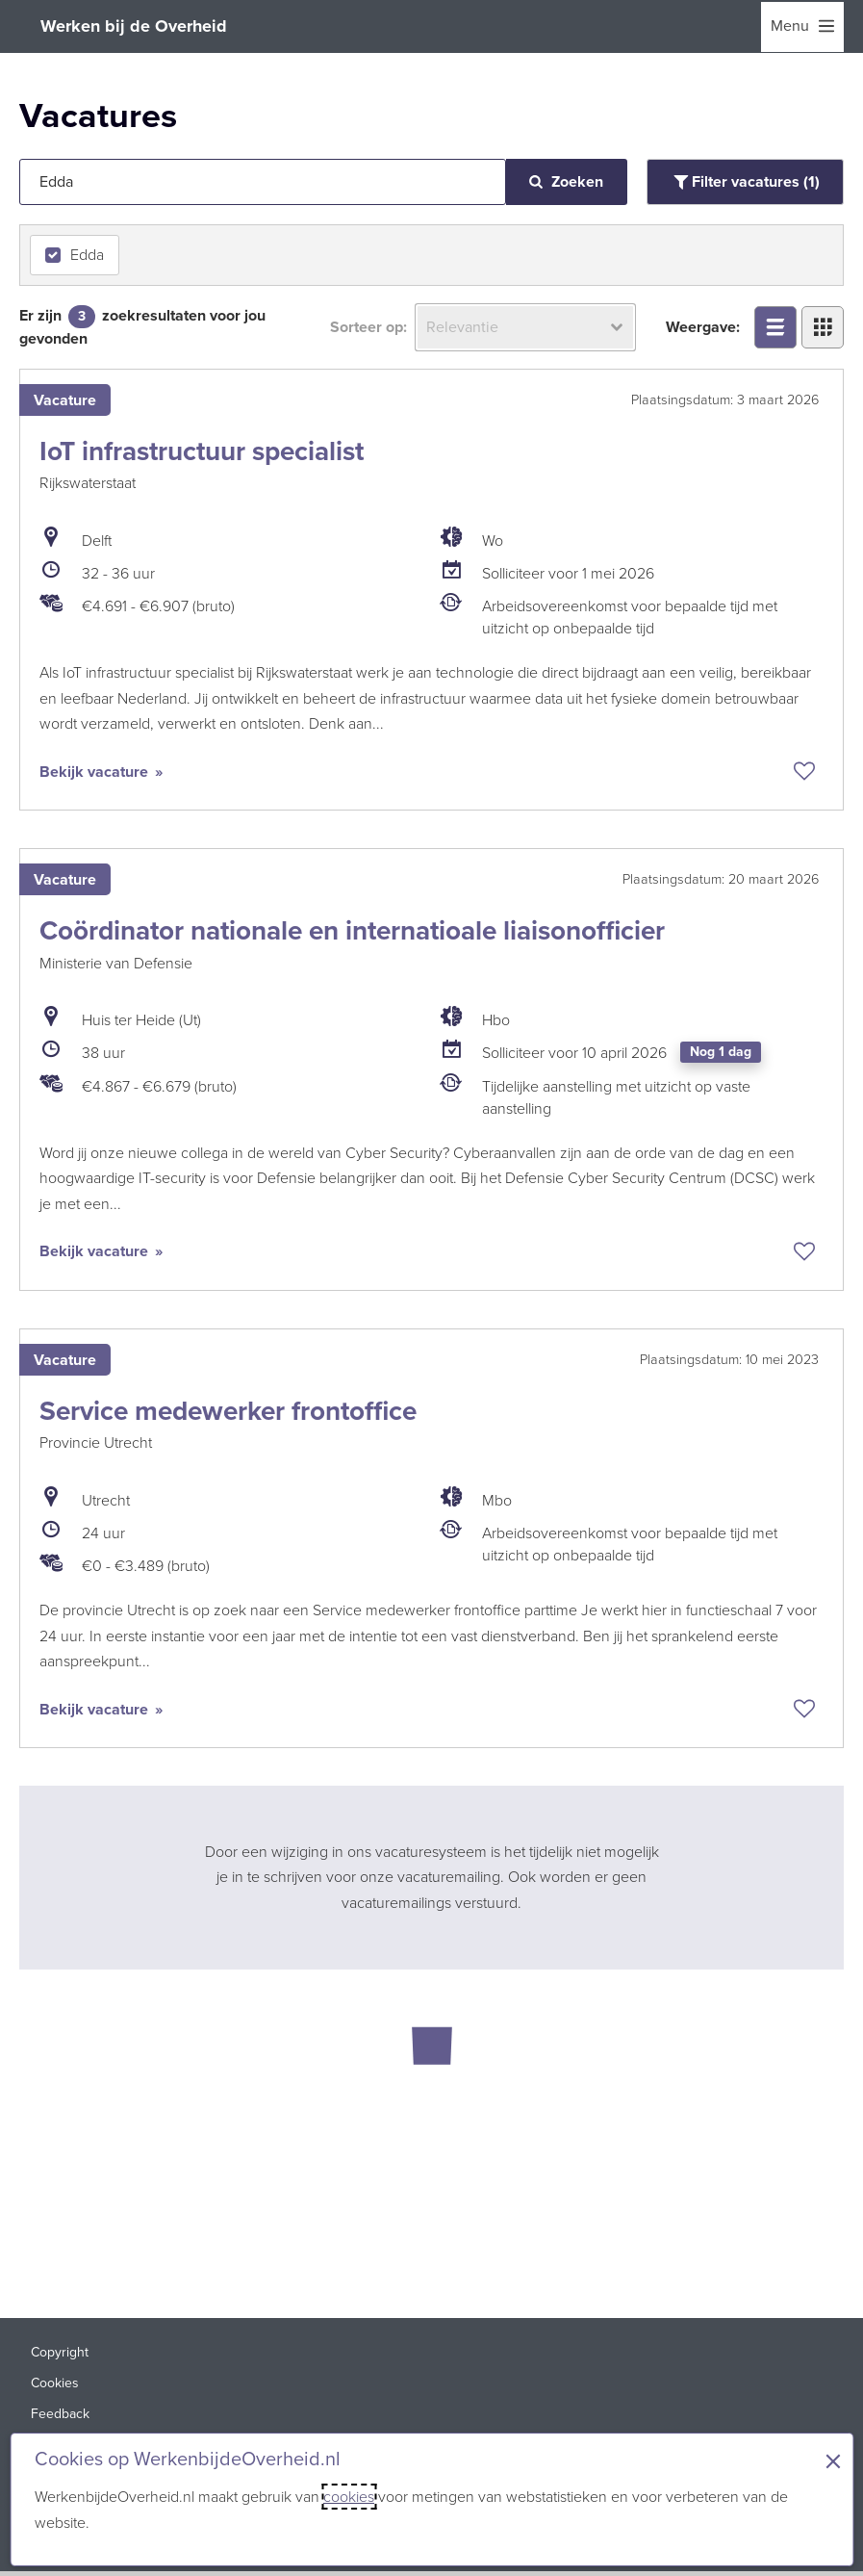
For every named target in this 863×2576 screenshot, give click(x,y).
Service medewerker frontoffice (228, 1412)
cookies (348, 2497)
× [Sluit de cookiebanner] (833, 2461)
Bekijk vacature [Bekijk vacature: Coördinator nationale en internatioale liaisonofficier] (95, 1253)
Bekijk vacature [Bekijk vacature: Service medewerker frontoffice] (95, 1711)
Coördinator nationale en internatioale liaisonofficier (352, 931)
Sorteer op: (368, 327)
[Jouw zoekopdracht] (262, 182)
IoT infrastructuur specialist (201, 451)
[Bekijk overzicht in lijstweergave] (775, 327)
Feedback (60, 2418)
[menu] (802, 27)
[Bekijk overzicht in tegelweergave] (822, 327)
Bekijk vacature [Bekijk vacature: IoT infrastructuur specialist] (95, 771)
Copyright (60, 2356)
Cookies (55, 2387)
